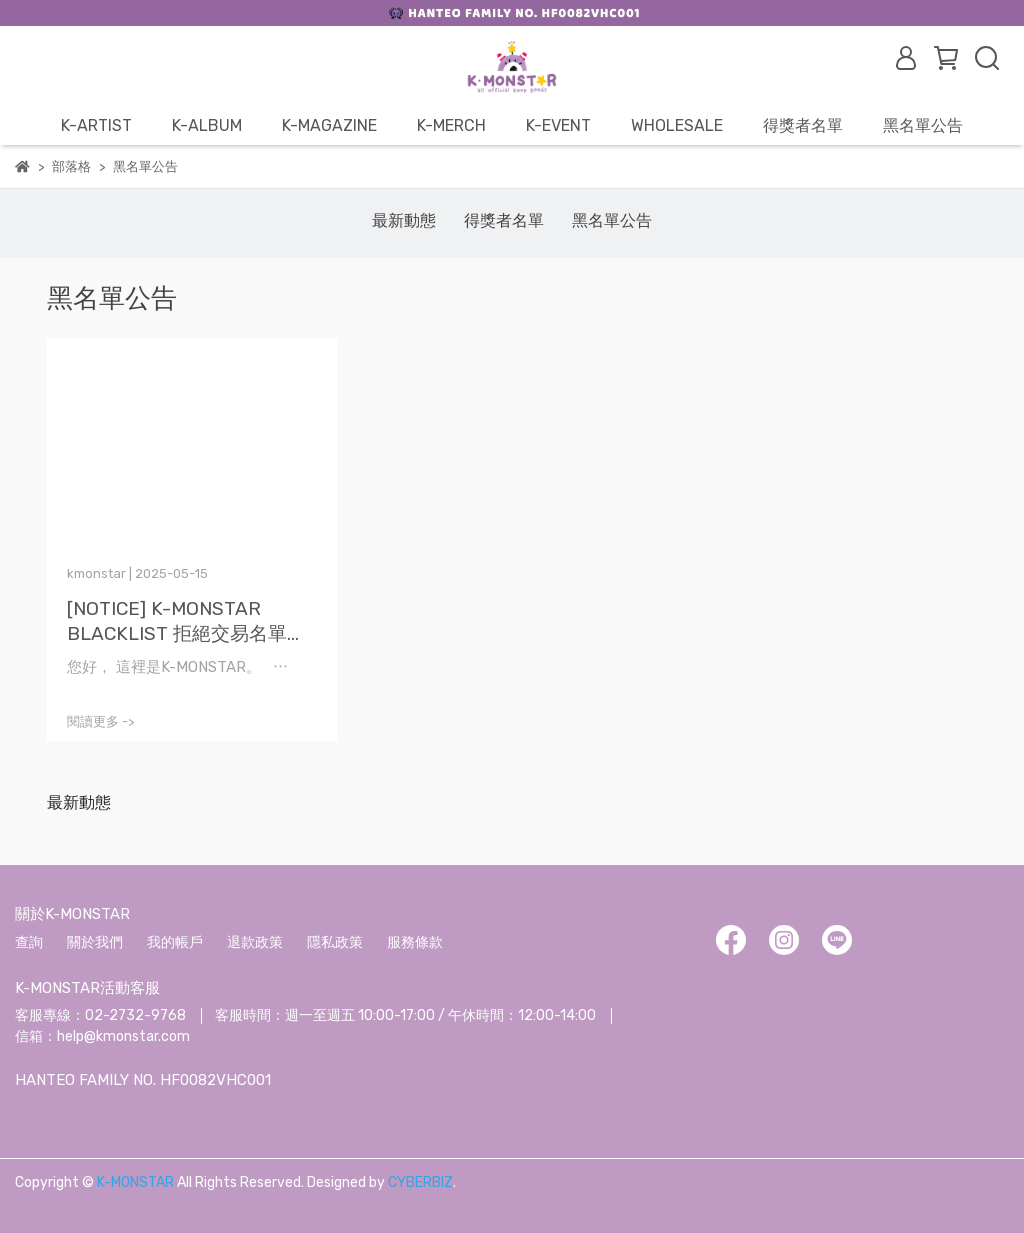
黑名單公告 (923, 125)
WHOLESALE (677, 125)
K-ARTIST (96, 125)
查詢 (29, 942)
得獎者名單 (803, 125)
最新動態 (404, 220)
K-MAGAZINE (329, 125)
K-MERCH (451, 125)
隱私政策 (335, 942)
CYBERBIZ (420, 1182)
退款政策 (255, 942)
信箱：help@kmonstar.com (102, 1036)
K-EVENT (558, 125)
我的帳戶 (175, 942)
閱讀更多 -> (100, 721)
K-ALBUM (207, 125)
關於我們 (95, 942)
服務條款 (415, 942)
